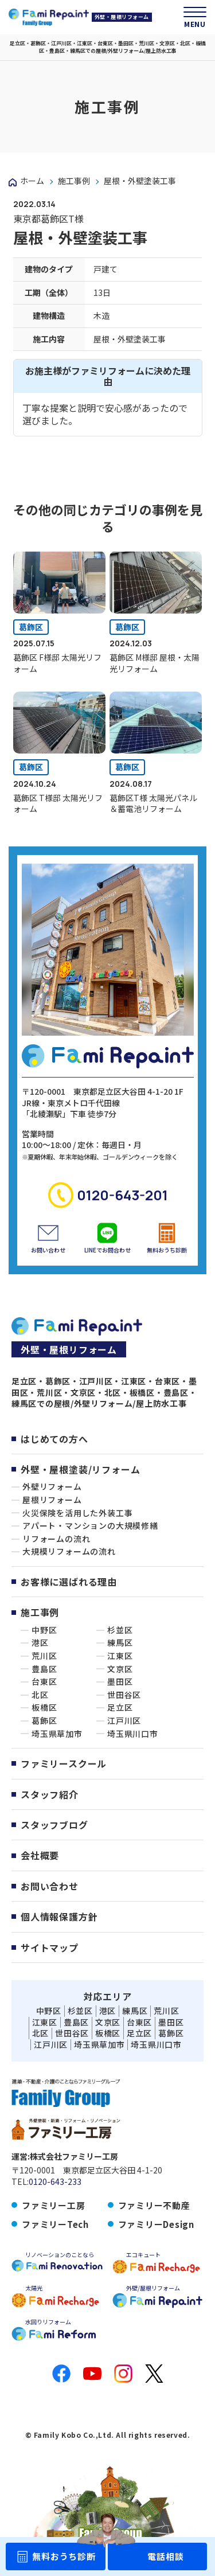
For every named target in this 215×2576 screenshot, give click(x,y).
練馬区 (119, 1642)
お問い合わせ (50, 1886)
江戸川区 (124, 1720)
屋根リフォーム (52, 1499)
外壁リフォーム (52, 1486)
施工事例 (74, 180)
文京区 (119, 1669)
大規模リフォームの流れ (69, 1551)
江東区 (119, 1655)
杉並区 (119, 1630)
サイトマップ (50, 1947)
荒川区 (44, 1655)
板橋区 (44, 1707)
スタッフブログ (54, 1825)
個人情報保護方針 (59, 1916)
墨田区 (119, 1681)
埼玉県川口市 (132, 1733)
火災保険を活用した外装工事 (77, 1513)
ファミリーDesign (156, 2224)
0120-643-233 (55, 2181)
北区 (40, 1694)
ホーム (32, 180)
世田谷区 (124, 1694)
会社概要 (40, 1855)
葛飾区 (31, 627)
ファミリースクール (64, 1763)
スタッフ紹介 (50, 1794)
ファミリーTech (55, 2224)
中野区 (44, 1630)
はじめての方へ (54, 1439)
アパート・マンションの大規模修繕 (90, 1525)
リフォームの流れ (56, 1538)
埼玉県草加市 (57, 1733)
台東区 (44, 1681)
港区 (40, 1642)
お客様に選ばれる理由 (69, 1581)
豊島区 (44, 1669)
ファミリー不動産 (154, 2205)
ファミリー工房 (53, 2205)
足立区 (119, 1707)
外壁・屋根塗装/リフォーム (80, 1469)
